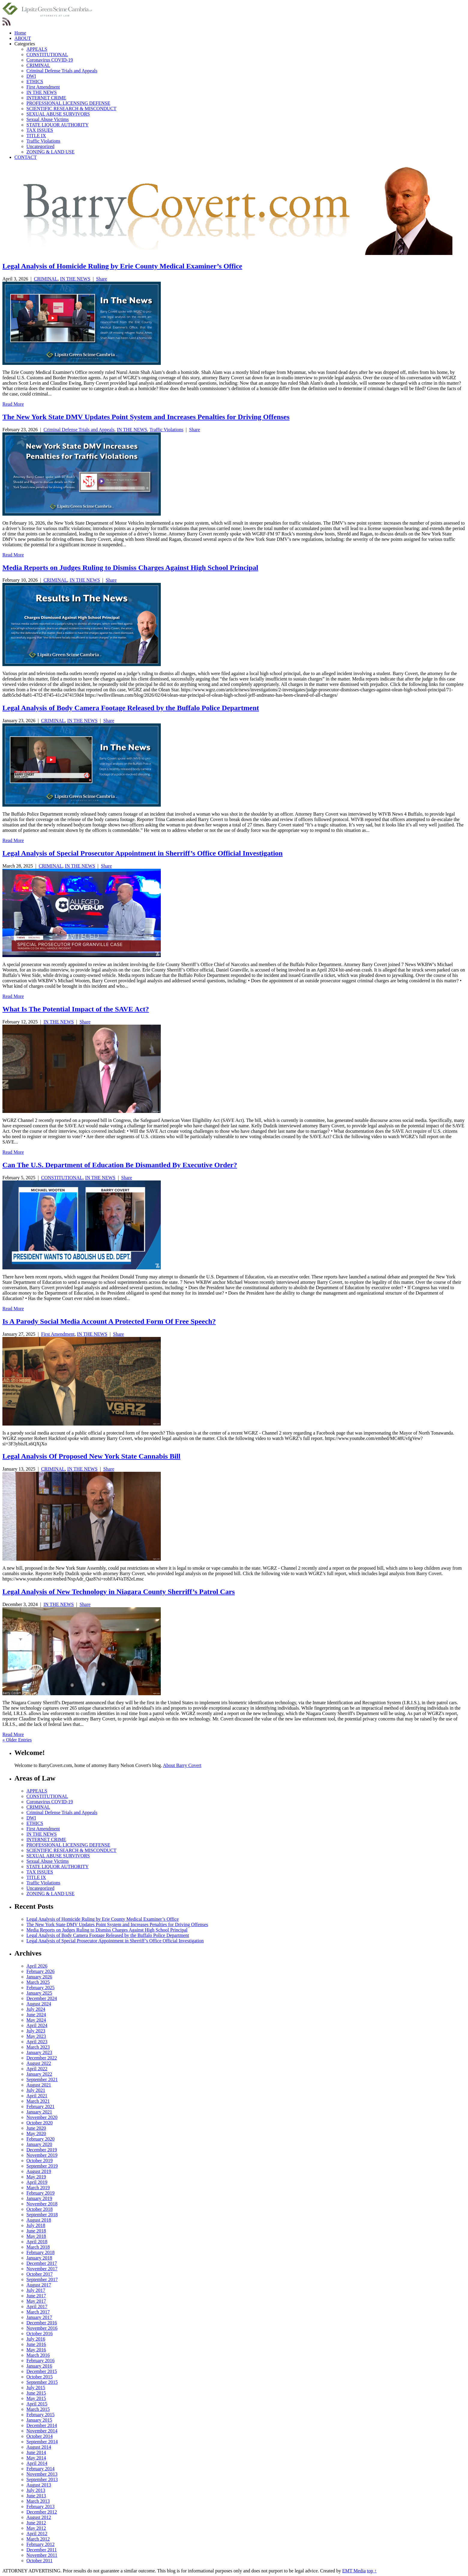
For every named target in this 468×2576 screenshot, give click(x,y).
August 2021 (38, 2084)
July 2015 (35, 2387)
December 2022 (41, 2057)
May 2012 (36, 2528)
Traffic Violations (43, 141)
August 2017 (38, 2284)
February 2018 (40, 2252)
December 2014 (41, 2425)
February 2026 (40, 1971)
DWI (31, 76)
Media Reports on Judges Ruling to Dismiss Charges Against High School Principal (130, 567)
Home (20, 32)
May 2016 (36, 2349)
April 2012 (36, 2533)
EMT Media (354, 2570)
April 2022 (36, 2068)
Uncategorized (40, 146)
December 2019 (41, 2149)
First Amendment (43, 86)
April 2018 (36, 2241)
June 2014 (36, 2452)
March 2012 (38, 2538)
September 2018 (42, 2214)
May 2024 (36, 2020)
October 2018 (39, 2209)
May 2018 (36, 2236)
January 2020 (39, 2144)
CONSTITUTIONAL (47, 54)
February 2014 (40, 2468)
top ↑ (371, 2570)
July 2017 (35, 2290)
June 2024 (36, 2014)
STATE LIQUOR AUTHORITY (57, 124)
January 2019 (39, 2198)
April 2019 (36, 2182)
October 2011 (39, 2560)
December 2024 (41, 1998)
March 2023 (38, 2047)
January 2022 (39, 2074)
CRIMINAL (38, 65)
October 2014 (39, 2436)
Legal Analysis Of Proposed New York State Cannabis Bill (91, 1456)
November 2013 (42, 2474)
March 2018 (38, 2247)
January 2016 (39, 2365)
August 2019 (38, 2171)
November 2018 (42, 2203)
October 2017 (39, 2274)
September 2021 (42, 2079)
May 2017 (36, 2301)
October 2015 (39, 2376)
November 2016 (42, 2328)
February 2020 (40, 2138)
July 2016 (35, 2338)
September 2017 (42, 2279)
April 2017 (36, 2306)
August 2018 (38, 2220)
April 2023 (36, 2041)
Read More (13, 404)
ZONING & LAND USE (50, 151)
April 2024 (36, 2025)
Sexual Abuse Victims (47, 119)
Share (101, 278)
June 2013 (36, 2495)
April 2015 (36, 2403)
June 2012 (36, 2522)
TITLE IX (36, 135)
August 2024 (38, 2003)
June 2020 (36, 2128)
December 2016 (41, 2322)
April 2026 (36, 1965)
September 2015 (42, 2382)
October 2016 (39, 2333)
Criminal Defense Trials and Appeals (61, 70)
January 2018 (39, 2257)
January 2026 (39, 1976)
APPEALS (36, 49)
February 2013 (40, 2506)
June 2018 (36, 2230)
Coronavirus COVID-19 (49, 59)
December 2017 (41, 2263)
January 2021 (39, 2111)
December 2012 (41, 2511)
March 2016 (38, 2355)
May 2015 (36, 2398)
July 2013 (35, 2490)
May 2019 (36, 2176)
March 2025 (38, 1982)
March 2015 (38, 2409)
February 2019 (40, 2193)
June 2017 (36, 2295)
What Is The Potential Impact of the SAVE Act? (75, 1009)
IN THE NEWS (41, 92)
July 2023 (35, 2030)
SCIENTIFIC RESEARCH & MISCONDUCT (71, 108)
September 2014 (42, 2441)
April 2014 (36, 2463)
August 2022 (38, 2063)
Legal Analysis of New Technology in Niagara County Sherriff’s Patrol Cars (118, 1592)
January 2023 (39, 2052)
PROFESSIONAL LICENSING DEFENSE (68, 103)
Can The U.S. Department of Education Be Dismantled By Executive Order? (119, 1165)
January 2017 (39, 2317)
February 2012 (40, 2544)
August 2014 (38, 2447)
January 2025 (39, 1993)
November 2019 (42, 2155)
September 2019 (42, 2165)
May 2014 (36, 2457)
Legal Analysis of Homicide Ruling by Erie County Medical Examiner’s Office (122, 266)
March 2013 (38, 2501)
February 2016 (40, 2360)
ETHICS (34, 81)
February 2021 (40, 2106)
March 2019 (38, 2187)
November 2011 (41, 2555)
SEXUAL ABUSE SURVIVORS (58, 114)
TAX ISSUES (39, 130)
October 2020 (39, 2122)
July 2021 (35, 2090)
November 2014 (42, 2430)
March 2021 (38, 2101)
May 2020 (36, 2133)
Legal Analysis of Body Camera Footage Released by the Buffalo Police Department (130, 708)
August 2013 (38, 2484)
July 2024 (35, 2009)
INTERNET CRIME (46, 97)
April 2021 (36, 2095)
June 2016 (36, 2344)
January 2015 (39, 2420)
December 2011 (41, 2549)
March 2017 (38, 2311)
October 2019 (39, 2160)
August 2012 (38, 2517)
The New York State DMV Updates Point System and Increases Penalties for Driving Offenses (146, 417)
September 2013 (42, 2479)
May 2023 (36, 2036)
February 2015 (40, 2414)
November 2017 (42, 2268)
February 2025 (40, 1987)
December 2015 (41, 2371)
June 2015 (36, 2393)
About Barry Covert (182, 1765)
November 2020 (42, 2117)
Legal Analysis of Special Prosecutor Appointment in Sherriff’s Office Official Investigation (142, 853)
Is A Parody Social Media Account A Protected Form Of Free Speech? (109, 1321)
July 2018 (35, 2225)
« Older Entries (17, 1739)
